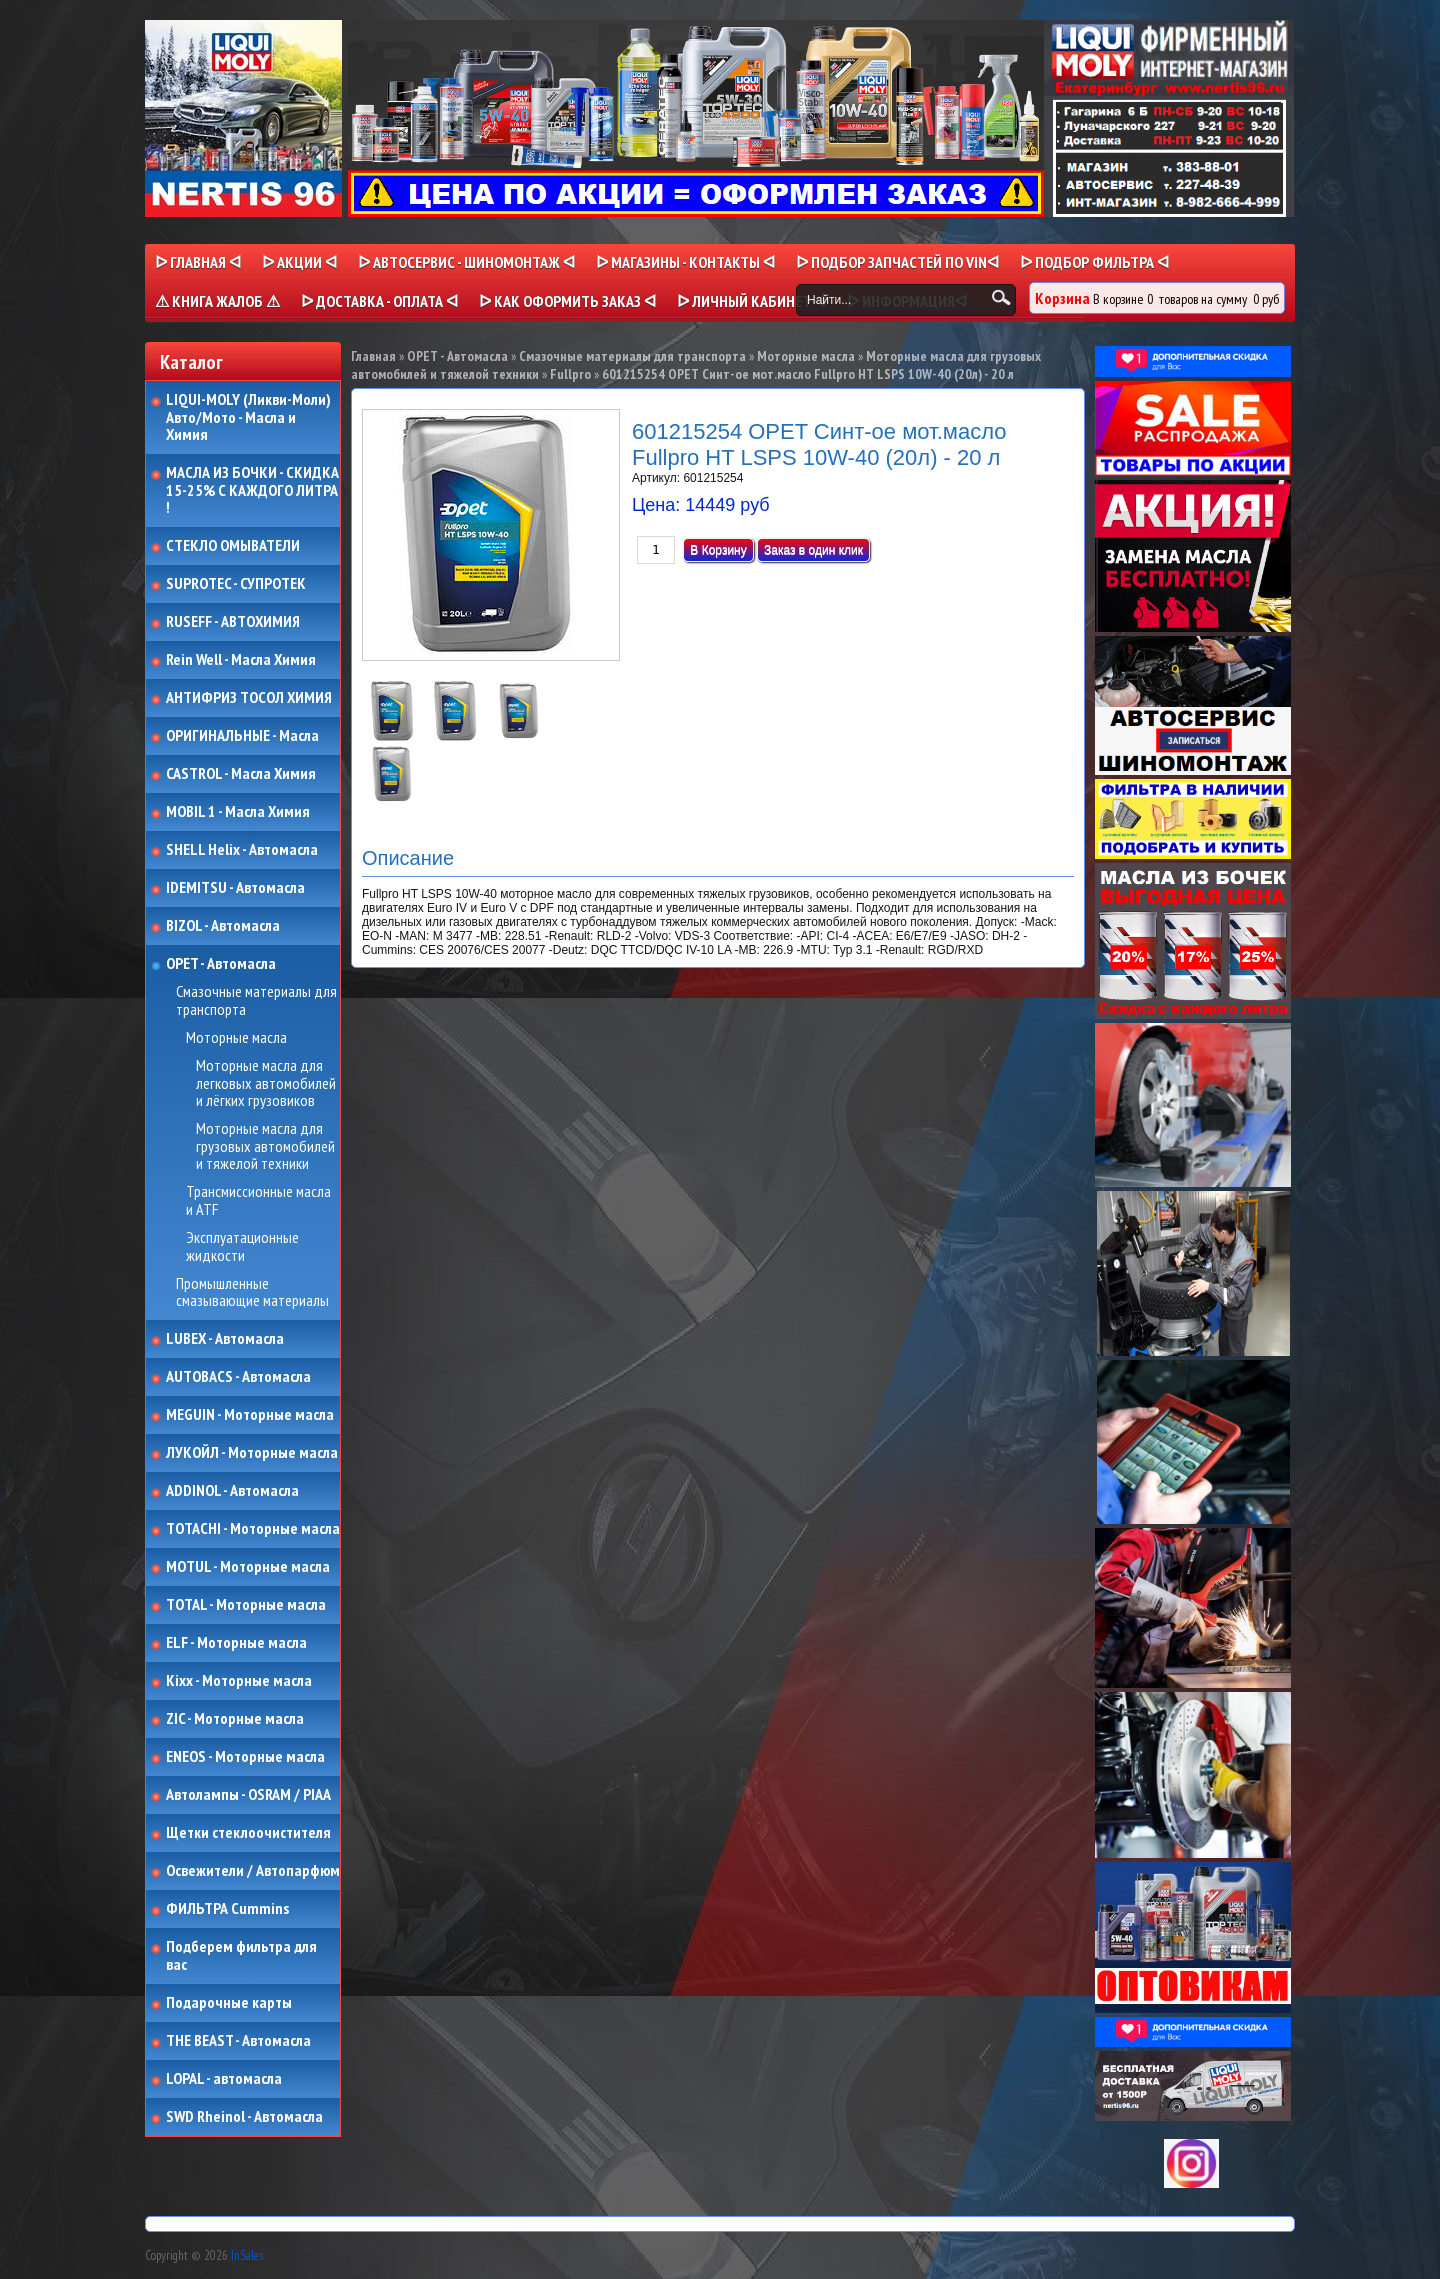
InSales (247, 2255)
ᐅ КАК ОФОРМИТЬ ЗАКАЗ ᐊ (567, 301)
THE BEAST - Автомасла (238, 2041)
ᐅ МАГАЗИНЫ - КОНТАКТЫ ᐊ (685, 262)
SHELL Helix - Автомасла (242, 850)
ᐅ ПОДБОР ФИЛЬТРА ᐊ (1094, 262)
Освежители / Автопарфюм (253, 1871)
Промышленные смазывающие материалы (252, 1292)
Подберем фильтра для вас (241, 1955)
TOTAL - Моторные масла (246, 1605)
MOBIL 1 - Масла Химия (238, 812)
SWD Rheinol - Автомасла (244, 2117)
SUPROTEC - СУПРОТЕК (236, 584)
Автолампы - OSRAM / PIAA (248, 1795)
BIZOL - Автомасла (223, 926)
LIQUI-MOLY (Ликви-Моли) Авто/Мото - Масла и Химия (250, 417)
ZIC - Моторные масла (235, 1719)
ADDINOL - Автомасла (232, 1491)
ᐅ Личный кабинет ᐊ (751, 301)
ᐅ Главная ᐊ (198, 262)
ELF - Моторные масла (236, 1643)
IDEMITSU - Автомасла (235, 888)
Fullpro (570, 374)
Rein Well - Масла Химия (241, 660)
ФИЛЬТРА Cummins (227, 1909)
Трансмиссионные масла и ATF (258, 1200)
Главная (373, 356)
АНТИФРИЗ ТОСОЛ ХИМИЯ (249, 698)
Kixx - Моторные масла (239, 1681)
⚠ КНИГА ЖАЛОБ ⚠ (217, 301)
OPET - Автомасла (221, 964)
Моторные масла (236, 1038)
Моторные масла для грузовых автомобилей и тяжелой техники (265, 1146)
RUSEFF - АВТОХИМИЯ (233, 622)
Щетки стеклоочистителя (248, 1833)
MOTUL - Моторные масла (248, 1567)
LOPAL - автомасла (224, 2079)
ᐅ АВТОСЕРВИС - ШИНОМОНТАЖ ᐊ (466, 262)
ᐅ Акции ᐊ (299, 262)
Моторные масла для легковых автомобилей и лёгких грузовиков (266, 1083)
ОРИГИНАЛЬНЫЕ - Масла (242, 736)
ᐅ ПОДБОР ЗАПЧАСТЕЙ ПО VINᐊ (897, 262)
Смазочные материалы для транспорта (256, 1000)
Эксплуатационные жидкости (242, 1246)
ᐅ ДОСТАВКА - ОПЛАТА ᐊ (379, 301)
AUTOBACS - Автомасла (238, 1377)
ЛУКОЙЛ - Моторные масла (252, 1453)
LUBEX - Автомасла (225, 1339)
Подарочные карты (229, 2003)
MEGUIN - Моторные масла (250, 1415)
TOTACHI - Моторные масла (253, 1529)
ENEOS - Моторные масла (245, 1757)
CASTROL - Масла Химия (241, 774)
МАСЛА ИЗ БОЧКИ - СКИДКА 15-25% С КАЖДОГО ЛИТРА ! (252, 490)
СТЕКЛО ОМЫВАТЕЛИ (233, 546)
